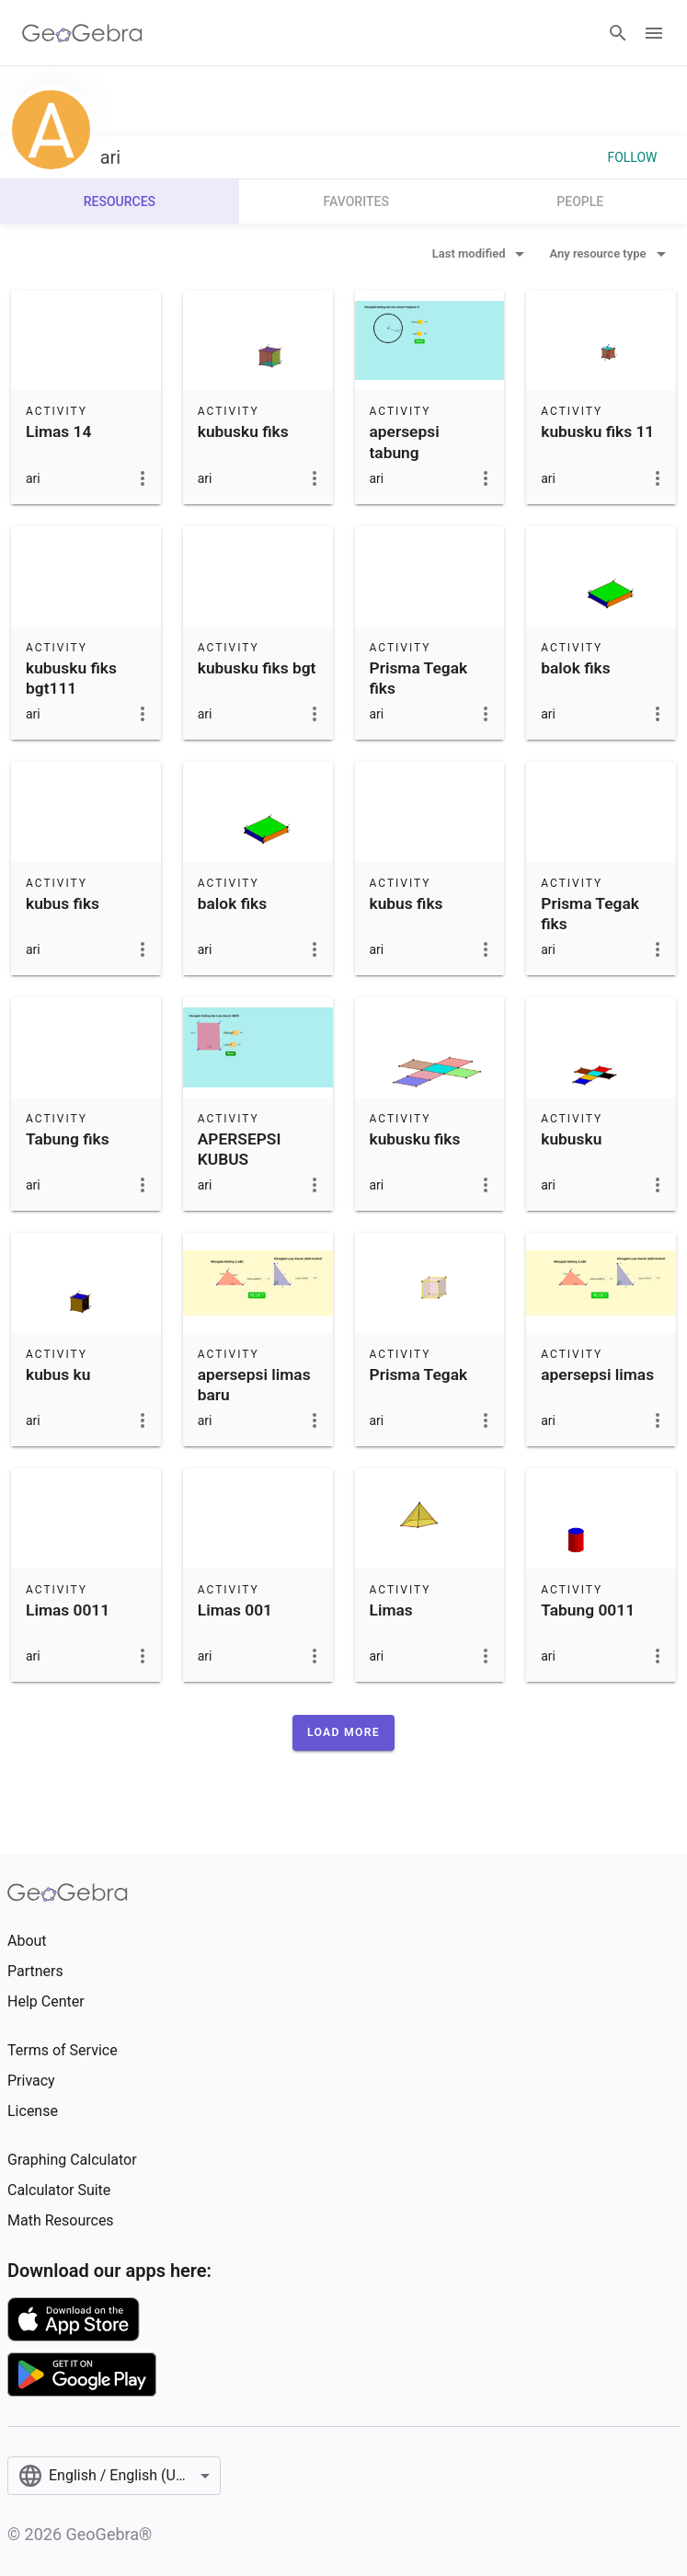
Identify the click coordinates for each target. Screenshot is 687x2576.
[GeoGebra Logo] (82, 33)
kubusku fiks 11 (597, 431)
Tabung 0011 (588, 1610)
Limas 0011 (67, 1610)
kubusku (571, 1139)
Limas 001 (235, 1610)
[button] (343, 1732)
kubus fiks (62, 903)
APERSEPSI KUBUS (239, 1149)
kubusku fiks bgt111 (71, 678)
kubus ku (58, 1374)
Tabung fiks (67, 1139)
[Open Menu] (654, 33)
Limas (391, 1610)
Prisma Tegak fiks (419, 678)
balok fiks (575, 668)
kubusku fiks (243, 431)
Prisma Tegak (419, 1374)
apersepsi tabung (405, 441)
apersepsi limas (597, 1374)
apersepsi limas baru (254, 1384)
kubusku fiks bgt (257, 668)
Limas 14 (58, 431)
